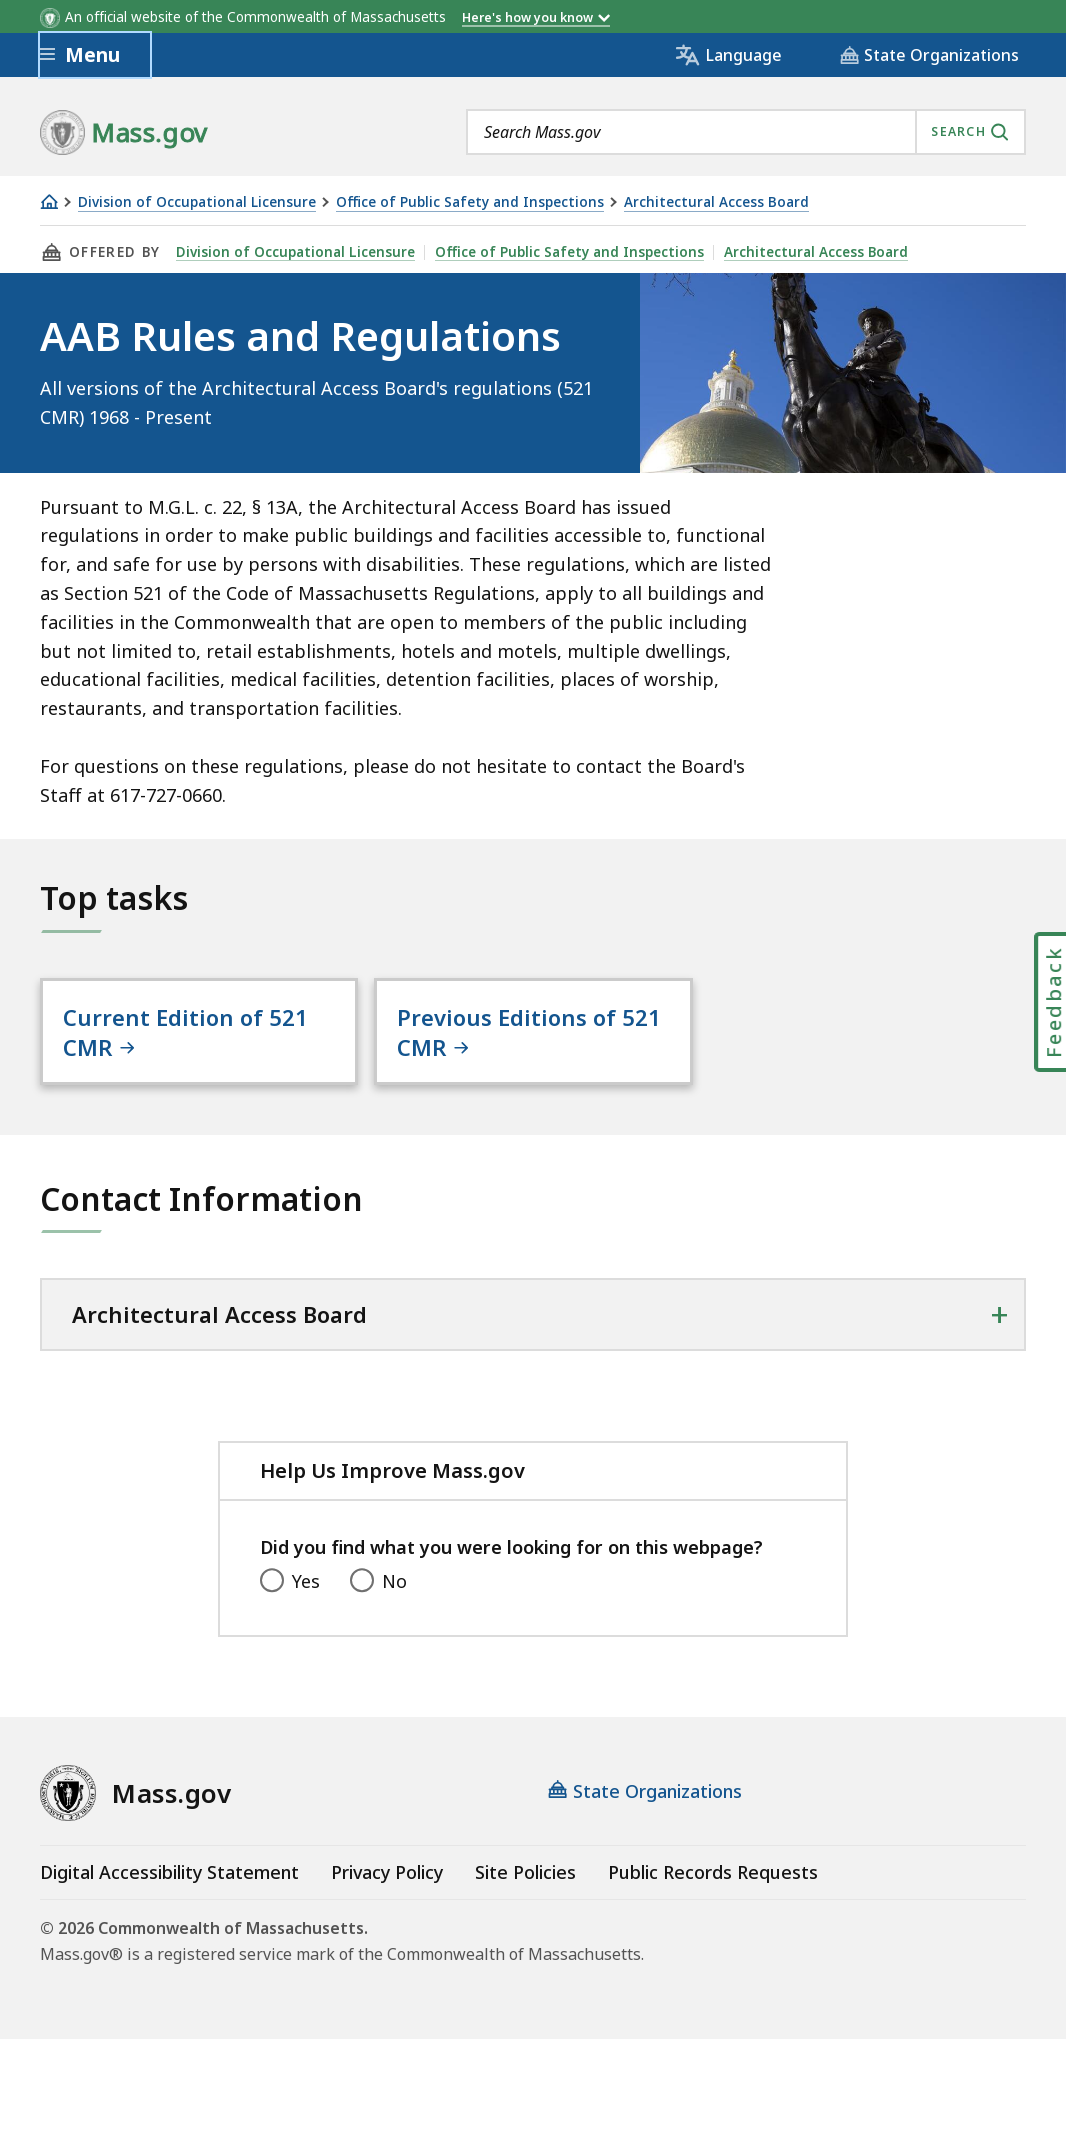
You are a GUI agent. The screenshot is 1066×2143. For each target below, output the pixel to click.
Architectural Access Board (716, 202)
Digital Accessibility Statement (169, 1872)
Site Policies (525, 1872)
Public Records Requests (713, 1872)
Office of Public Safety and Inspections (470, 202)
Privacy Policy (387, 1872)
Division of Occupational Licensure (197, 202)
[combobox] (746, 132)
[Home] (49, 201)
